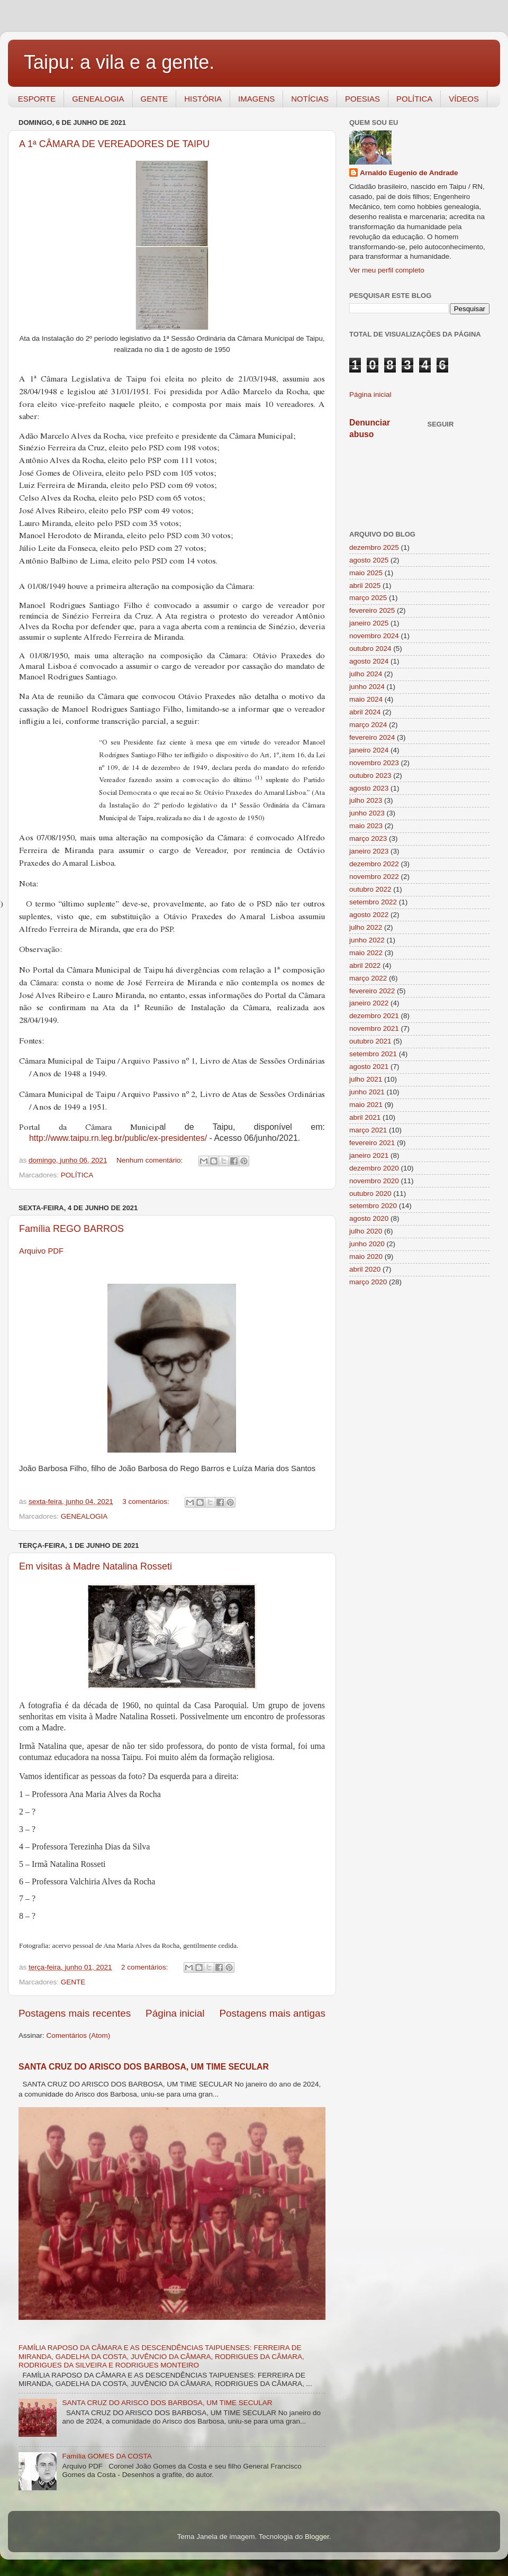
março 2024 (368, 725)
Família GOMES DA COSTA (106, 2456)
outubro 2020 (370, 1194)
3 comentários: (146, 1501)
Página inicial (175, 2013)
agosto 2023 (368, 788)
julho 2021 (365, 1079)
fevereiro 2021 (372, 1143)
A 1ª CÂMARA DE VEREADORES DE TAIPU (114, 144)
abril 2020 (364, 1269)
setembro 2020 (373, 1206)
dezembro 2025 (374, 547)
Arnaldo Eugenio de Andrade (409, 173)
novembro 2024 (374, 636)
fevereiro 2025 (372, 610)
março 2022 (368, 978)
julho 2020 (365, 1231)
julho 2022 (365, 927)
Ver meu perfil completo (386, 270)
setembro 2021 (373, 1054)
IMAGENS (256, 98)
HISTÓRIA (203, 98)
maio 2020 (366, 1256)
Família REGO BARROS (71, 1228)
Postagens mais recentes (75, 2013)
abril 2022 (364, 965)
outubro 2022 (370, 889)
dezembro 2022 (374, 864)
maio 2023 (366, 826)
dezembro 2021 (374, 1016)
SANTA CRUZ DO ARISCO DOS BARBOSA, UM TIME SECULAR (144, 2066)
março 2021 (368, 1130)
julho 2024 (365, 674)
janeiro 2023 (368, 851)
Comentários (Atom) (79, 2035)
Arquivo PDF (41, 1251)
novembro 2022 (374, 877)
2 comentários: (145, 1967)
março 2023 (368, 838)
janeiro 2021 (368, 1155)
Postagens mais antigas (272, 2013)
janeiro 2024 (368, 750)
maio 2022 (366, 953)
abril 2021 (364, 1117)
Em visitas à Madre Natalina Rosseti (95, 1566)
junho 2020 (367, 1244)
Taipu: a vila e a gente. (119, 62)
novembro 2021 (374, 1028)
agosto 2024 (368, 661)
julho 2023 (365, 800)
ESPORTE (37, 98)
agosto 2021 (368, 1067)
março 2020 (368, 1282)
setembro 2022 (373, 902)
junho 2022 (367, 940)
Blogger (317, 2537)
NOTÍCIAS (310, 98)
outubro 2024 (370, 648)
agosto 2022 (368, 915)
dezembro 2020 (374, 1168)
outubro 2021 (370, 1041)
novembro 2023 (374, 763)
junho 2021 (367, 1092)
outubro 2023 (370, 775)
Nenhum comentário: (150, 1160)
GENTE (154, 98)
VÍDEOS (464, 98)
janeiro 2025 (368, 623)
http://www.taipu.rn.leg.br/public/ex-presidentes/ (118, 1137)
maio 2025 (366, 573)
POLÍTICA (414, 98)
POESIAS (362, 98)
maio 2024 (366, 699)
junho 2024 (367, 687)
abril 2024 (364, 712)
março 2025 (368, 598)
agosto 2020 (368, 1218)
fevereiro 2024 (372, 737)
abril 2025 (364, 585)
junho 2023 (367, 813)
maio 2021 (366, 1105)
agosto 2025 (368, 560)
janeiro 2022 (368, 1003)
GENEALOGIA (98, 98)
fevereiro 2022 (372, 991)
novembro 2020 (374, 1181)
